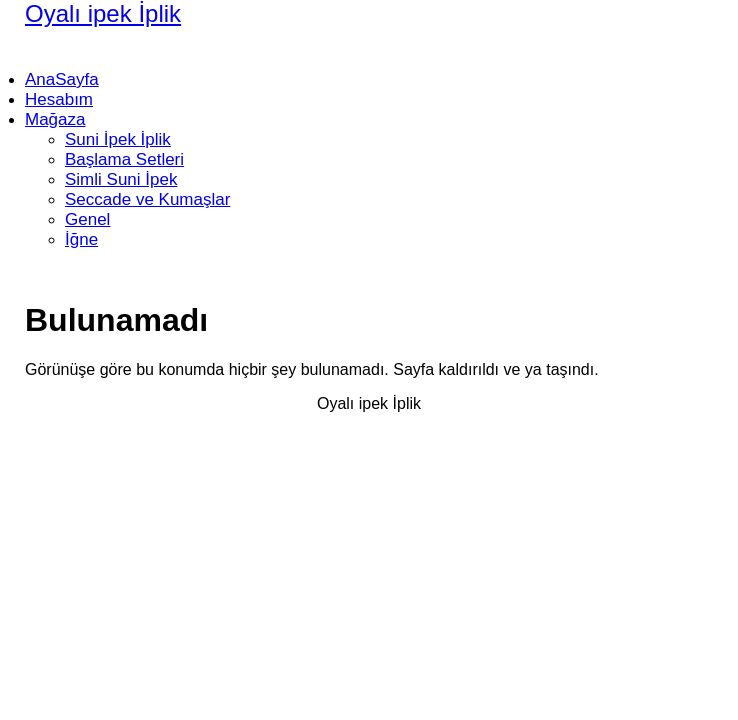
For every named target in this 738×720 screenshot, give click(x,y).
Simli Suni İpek (121, 179)
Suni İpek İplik (118, 139)
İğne (81, 239)
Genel (87, 219)
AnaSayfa (62, 79)
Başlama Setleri (124, 159)
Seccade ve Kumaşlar (147, 199)
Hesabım (59, 99)
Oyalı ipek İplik (103, 13)
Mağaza (55, 119)
